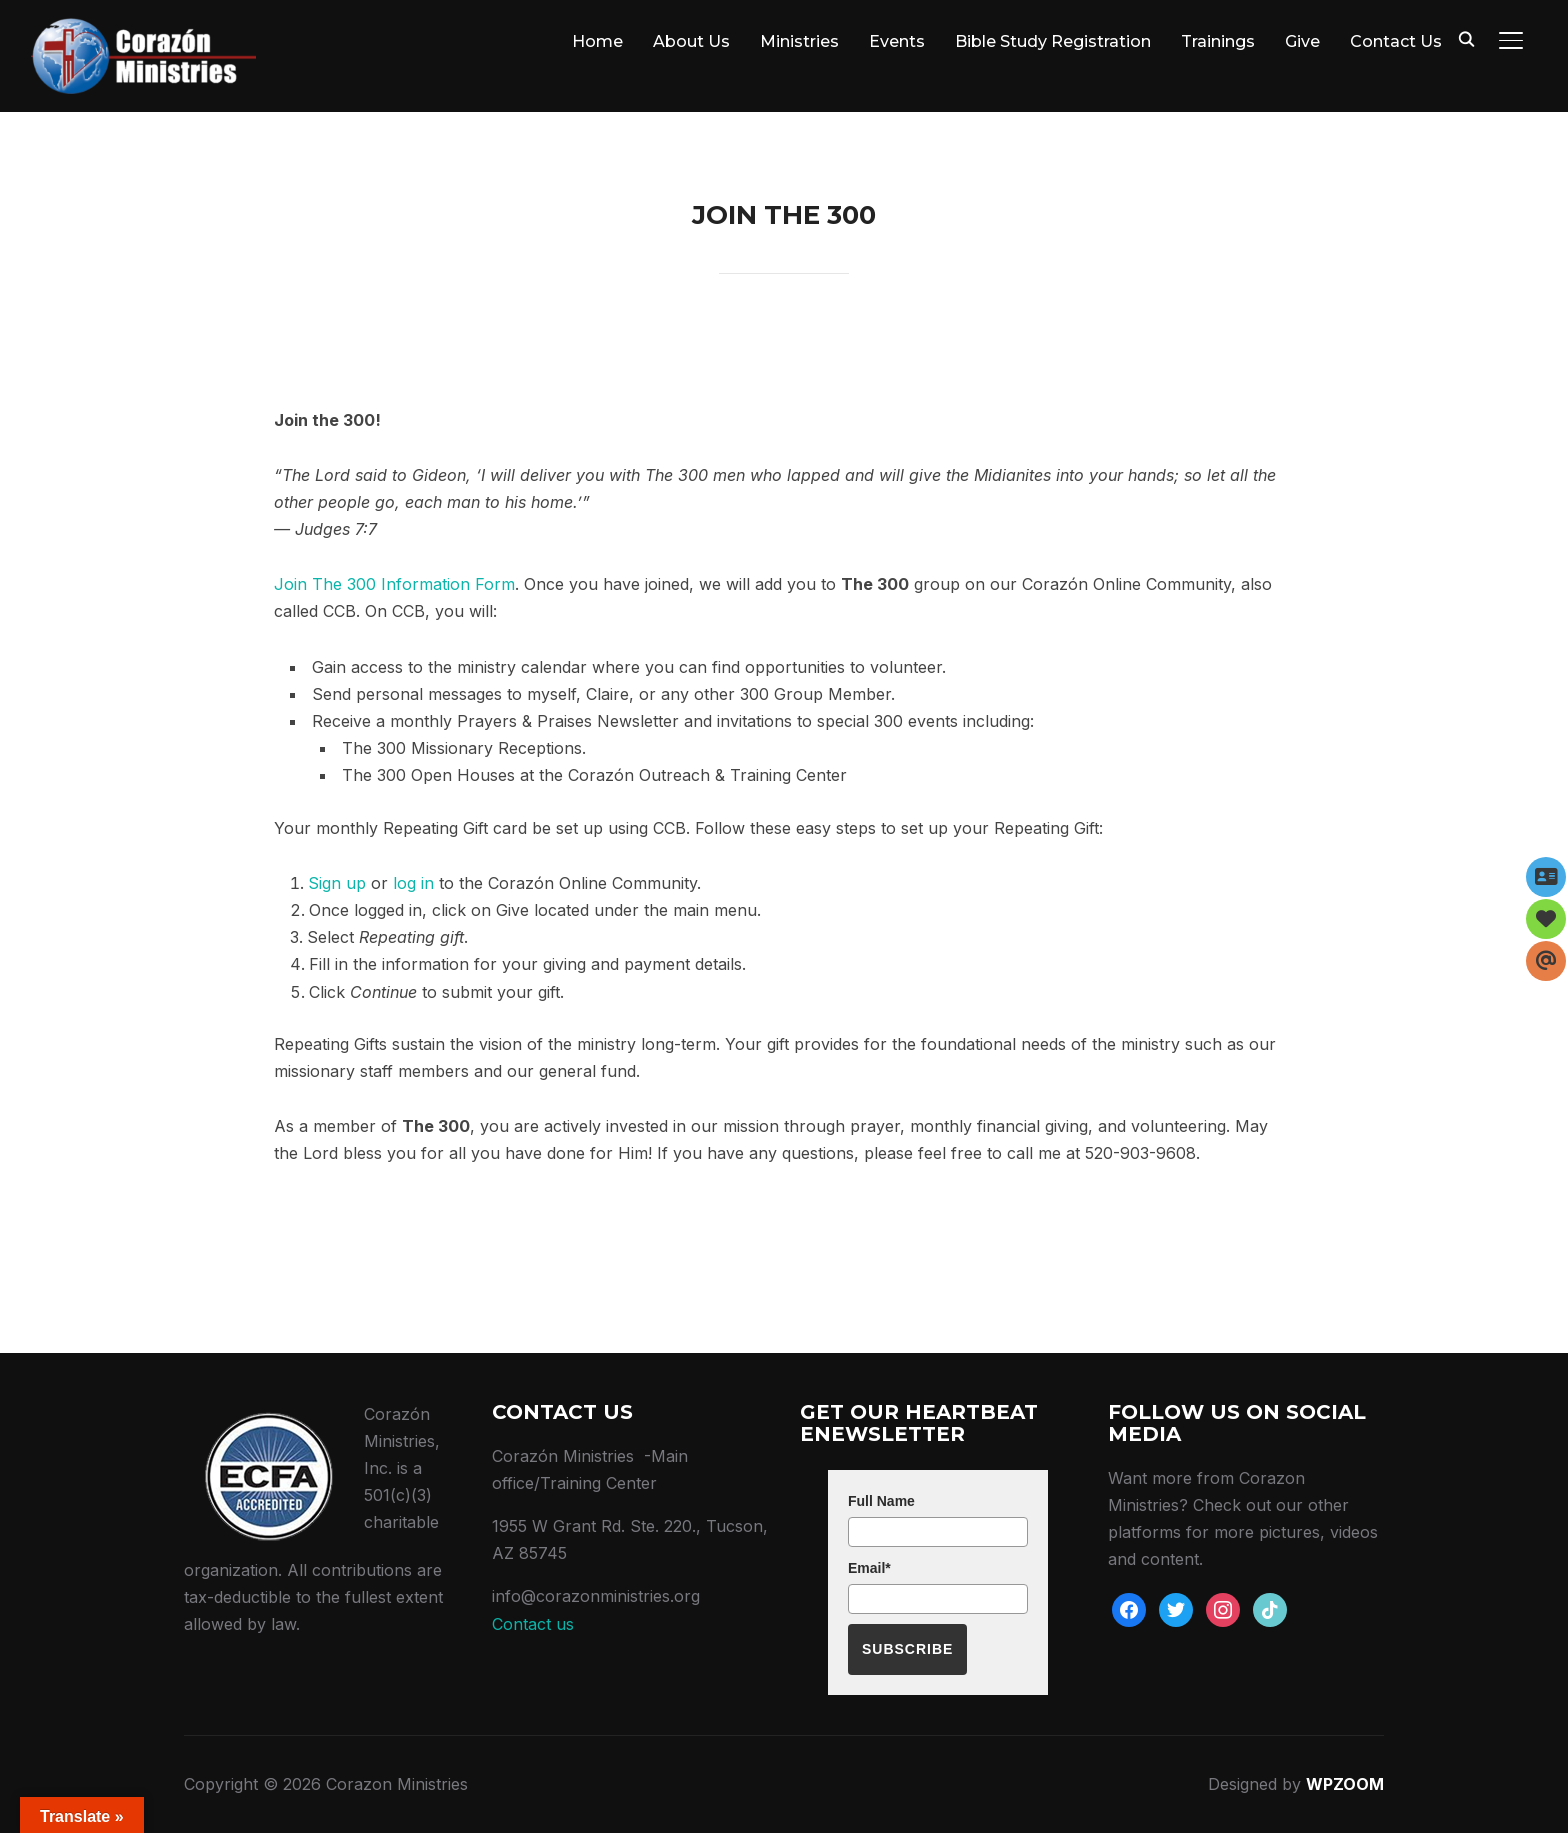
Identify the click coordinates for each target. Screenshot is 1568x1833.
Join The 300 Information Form (394, 584)
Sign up (337, 883)
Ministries (799, 41)
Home (597, 41)
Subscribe (907, 1649)
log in (413, 883)
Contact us (533, 1624)
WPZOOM (1345, 1784)
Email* (869, 1568)
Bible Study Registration (1053, 41)
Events (897, 41)
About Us (691, 41)
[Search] (1467, 38)
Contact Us (1396, 41)
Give (1302, 41)
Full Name (881, 1501)
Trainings (1218, 41)
